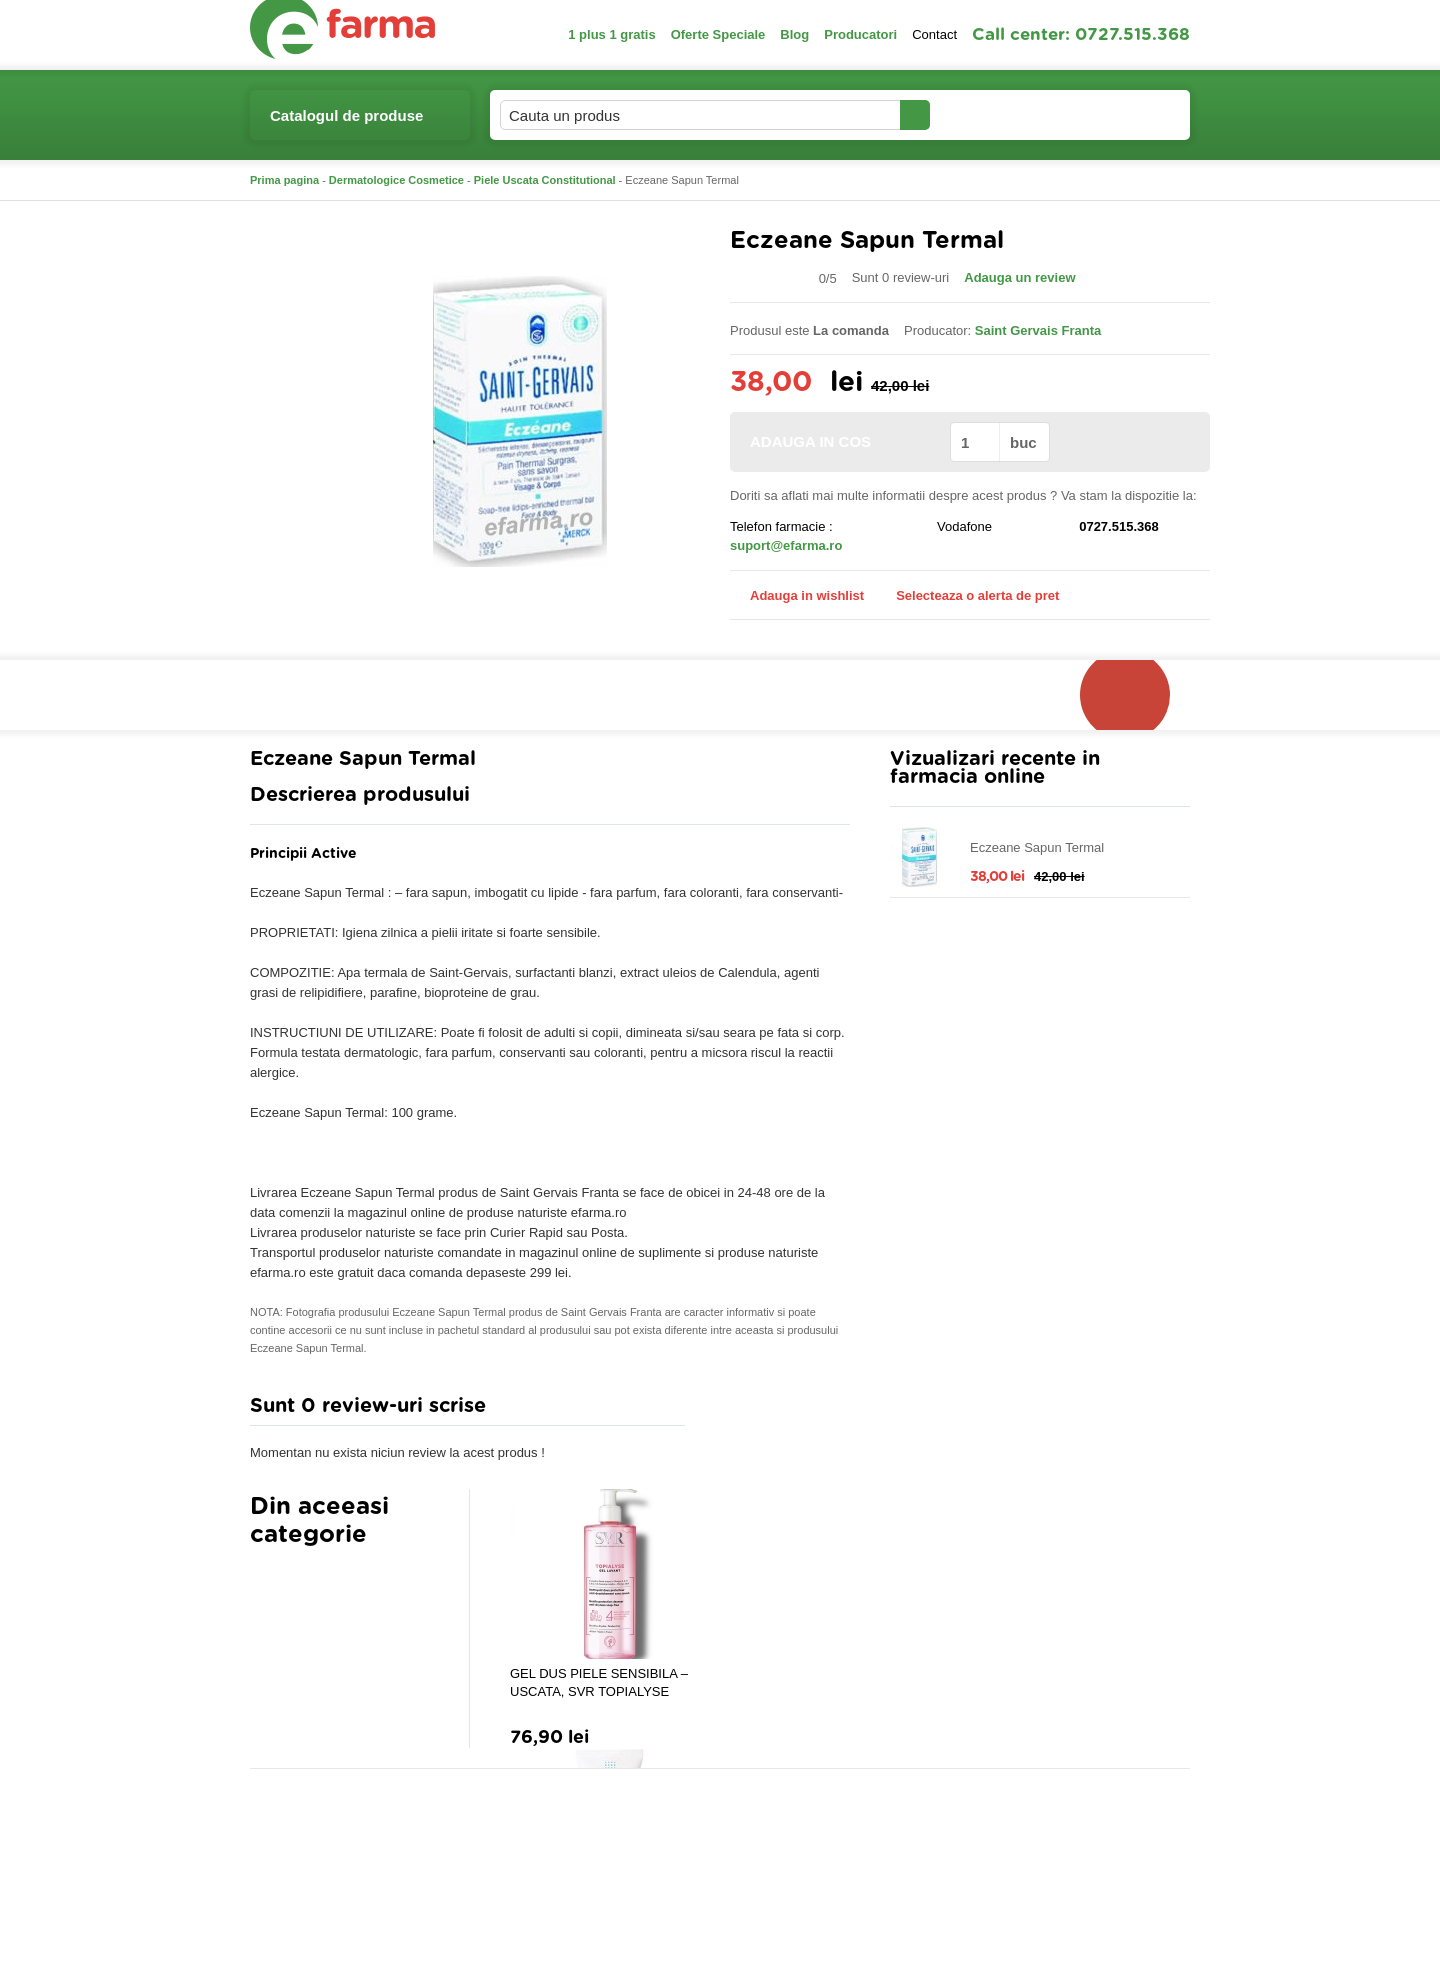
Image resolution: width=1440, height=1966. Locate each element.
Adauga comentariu (779, 1410)
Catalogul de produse (346, 123)
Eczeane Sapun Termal (1037, 847)
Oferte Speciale (718, 34)
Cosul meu (1123, 115)
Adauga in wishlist (797, 595)
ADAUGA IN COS (838, 441)
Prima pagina (284, 180)
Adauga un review (1019, 277)
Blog (794, 34)
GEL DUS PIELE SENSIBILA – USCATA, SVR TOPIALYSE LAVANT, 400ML (599, 1683)
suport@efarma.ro (786, 545)
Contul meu (998, 114)
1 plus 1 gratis (611, 34)
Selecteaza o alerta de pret (967, 596)
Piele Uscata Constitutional (545, 180)
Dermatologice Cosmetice (396, 180)
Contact (934, 34)
